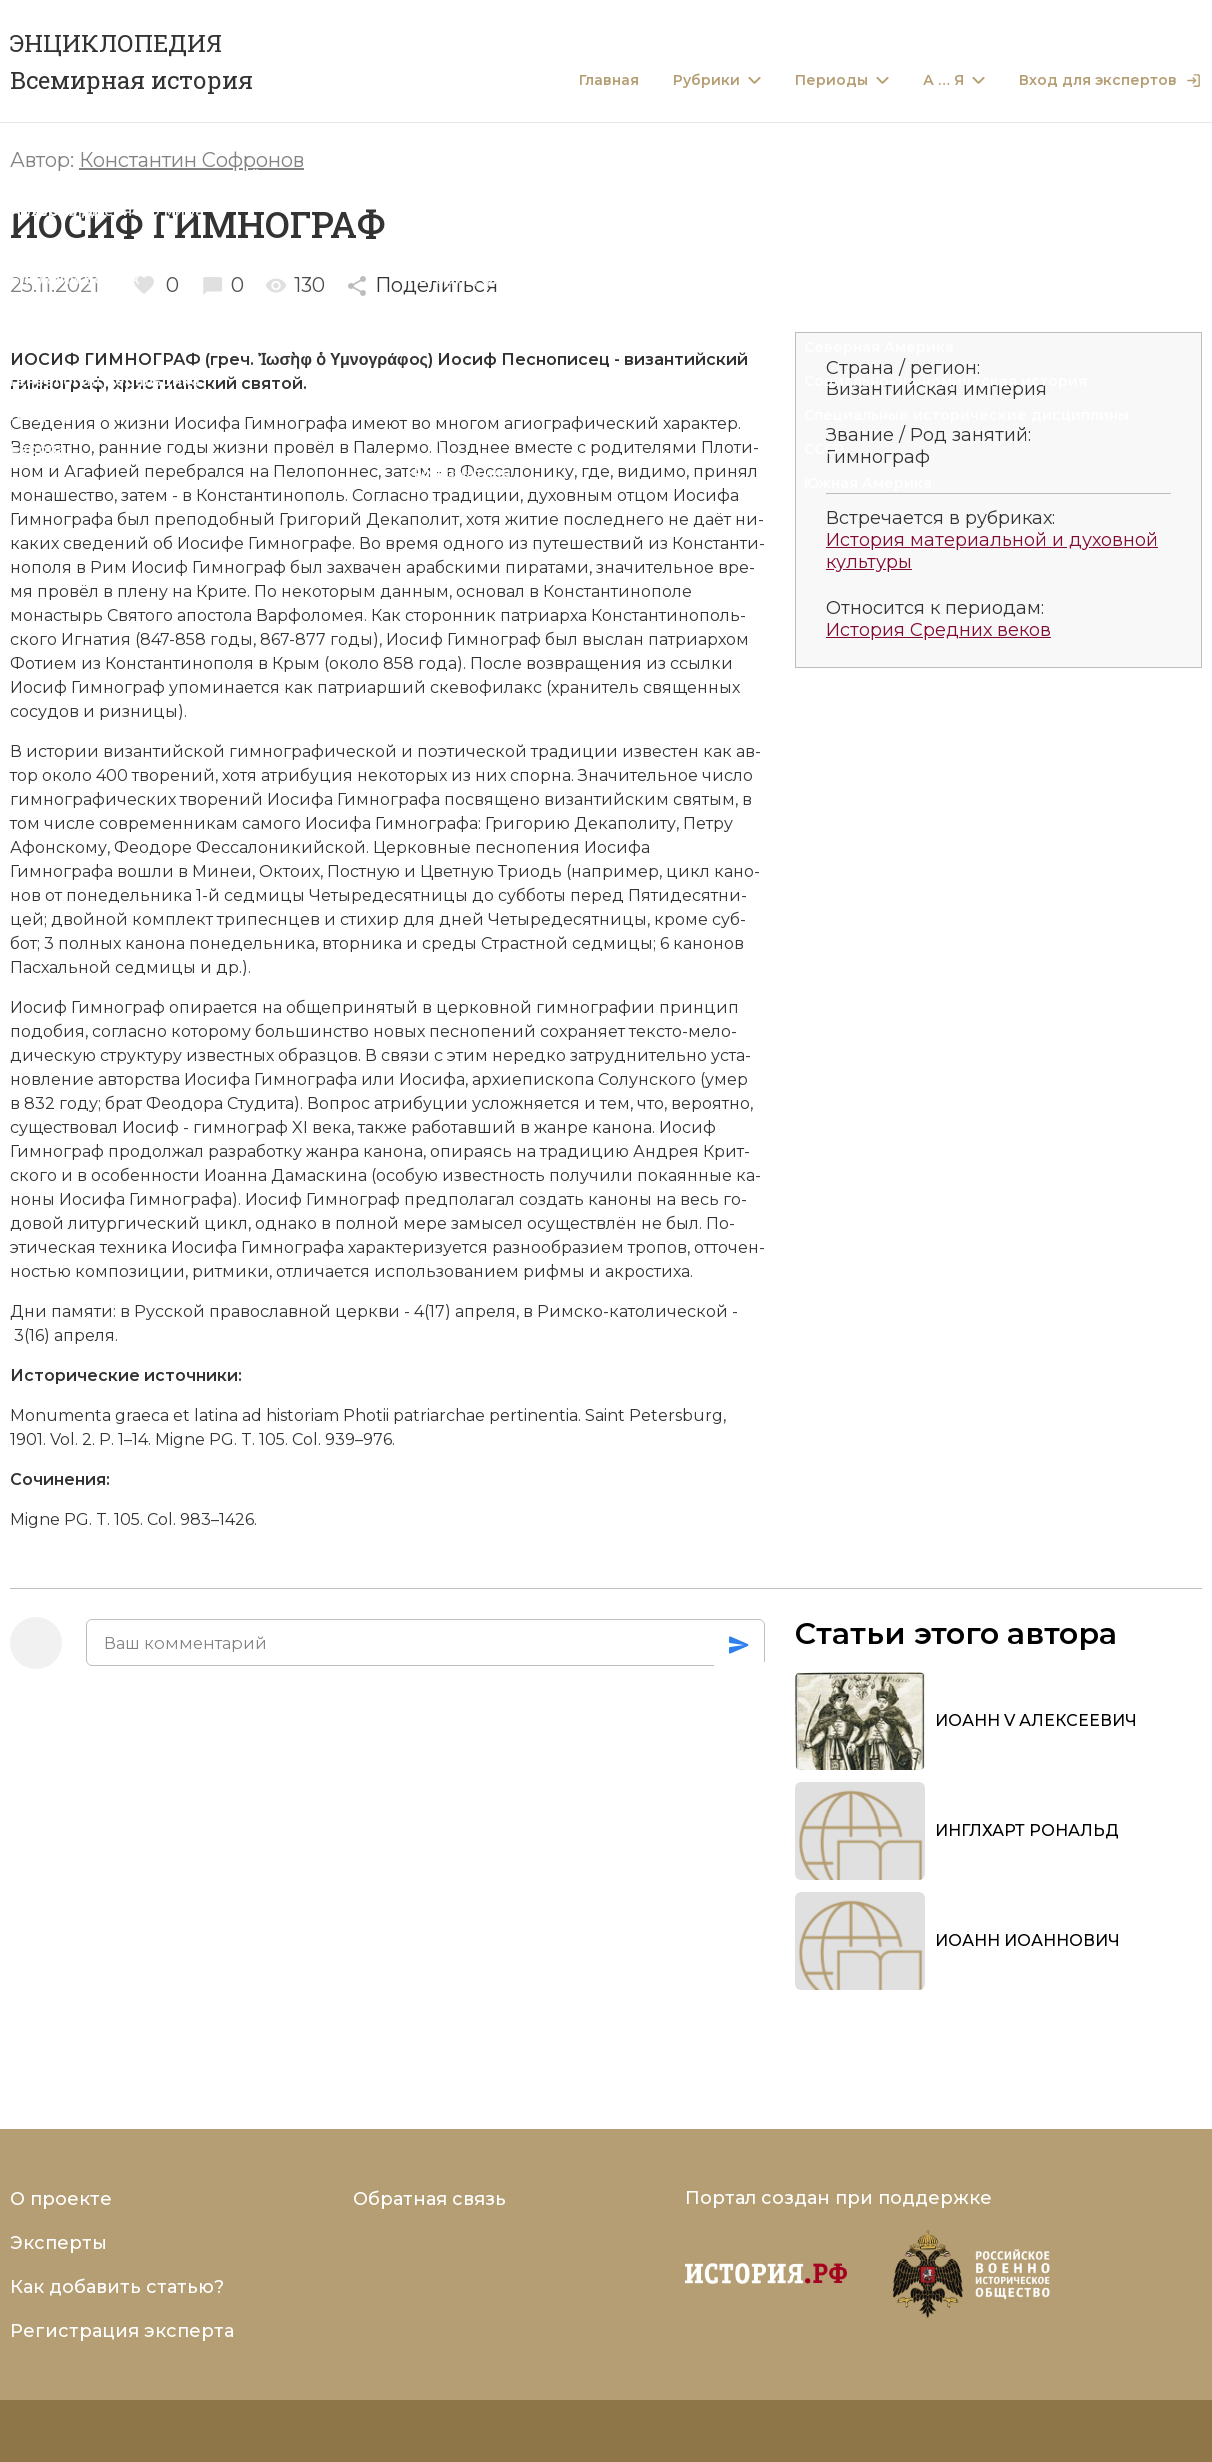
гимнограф (57, 383)
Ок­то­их (289, 871)
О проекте (61, 2199)
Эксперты (58, 2243)
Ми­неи (222, 871)
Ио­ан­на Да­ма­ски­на (285, 1175)
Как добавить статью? (117, 2287)
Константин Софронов (191, 160)
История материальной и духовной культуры (992, 551)
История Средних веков (938, 630)
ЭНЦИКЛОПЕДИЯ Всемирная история (131, 61)
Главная (609, 80)
